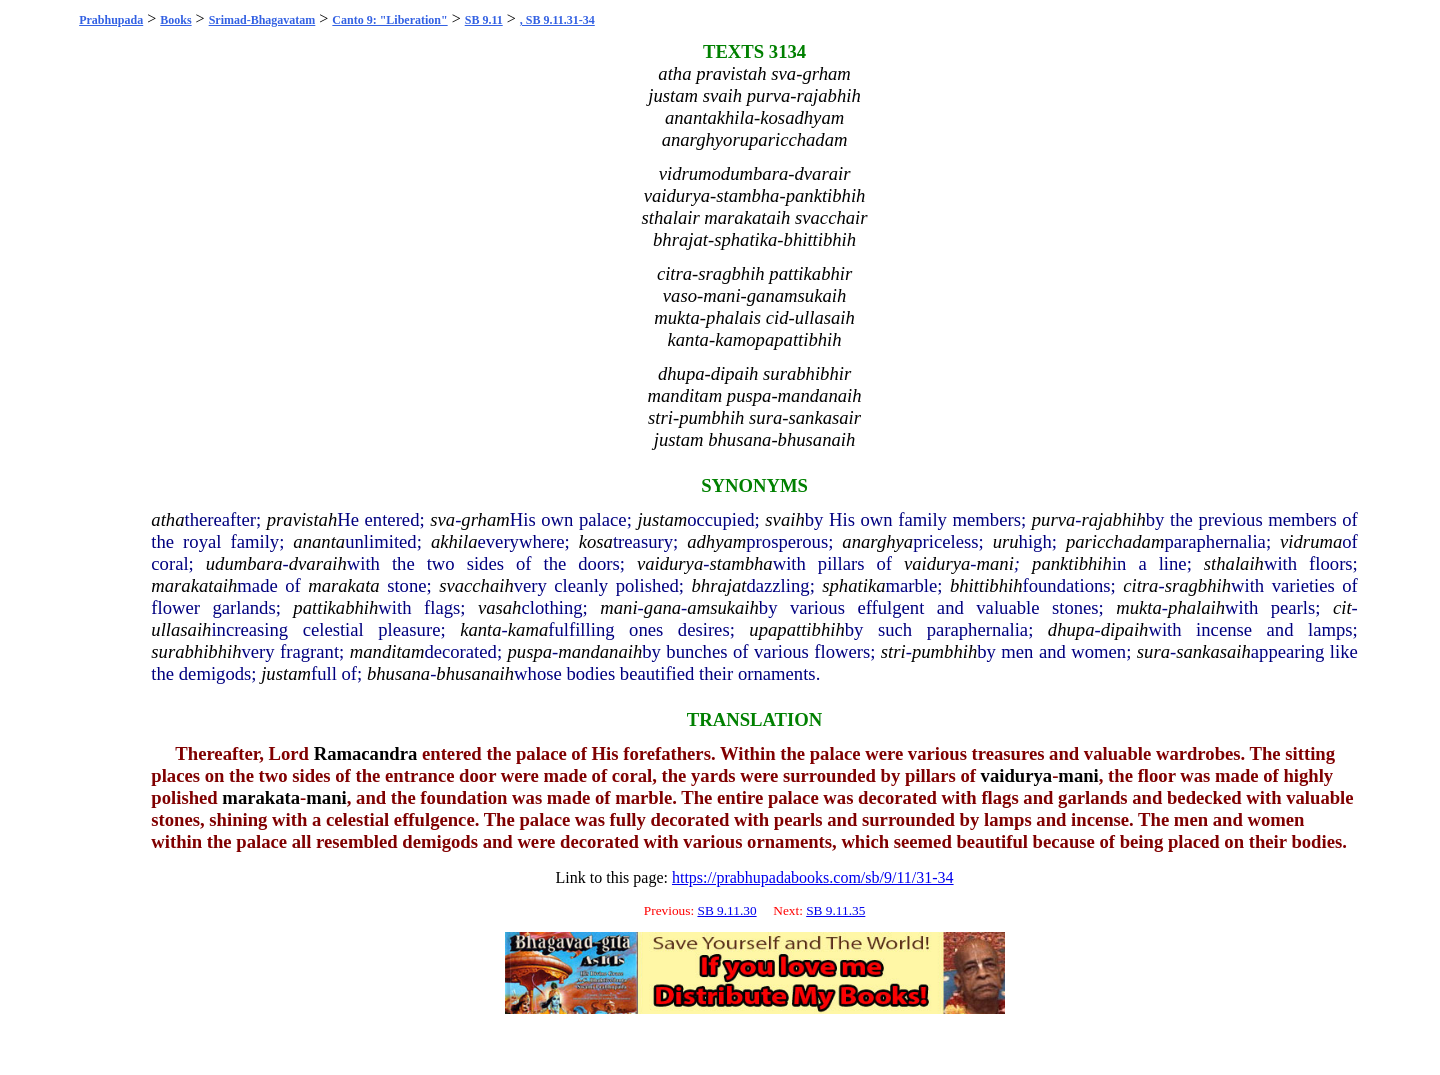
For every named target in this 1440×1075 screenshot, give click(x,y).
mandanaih (600, 651)
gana (662, 607)
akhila (454, 541)
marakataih (194, 585)
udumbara (244, 563)
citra (1140, 585)
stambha (740, 563)
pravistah (302, 519)
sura (1153, 651)
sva (442, 519)
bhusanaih (475, 673)
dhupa (1071, 629)
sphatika (853, 585)
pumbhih (944, 651)
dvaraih (318, 563)
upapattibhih (796, 629)
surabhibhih (196, 651)
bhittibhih (986, 585)
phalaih (1196, 607)
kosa (596, 541)
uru (1006, 541)
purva (1054, 519)
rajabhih (1113, 519)
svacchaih (476, 585)
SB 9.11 (484, 20)
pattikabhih (335, 607)
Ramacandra (366, 753)
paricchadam (1115, 541)
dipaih (1125, 629)
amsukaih (723, 607)
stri (893, 651)
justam (662, 519)
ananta (319, 541)
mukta (1139, 607)
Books (175, 20)
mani (995, 563)
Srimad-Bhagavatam (262, 20)
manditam (387, 651)
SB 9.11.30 (726, 910)
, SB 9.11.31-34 (557, 20)
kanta (480, 629)
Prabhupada (111, 20)
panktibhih (1072, 563)
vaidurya (670, 563)
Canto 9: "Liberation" (389, 20)
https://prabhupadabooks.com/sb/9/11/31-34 (813, 877)
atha (167, 519)
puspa (530, 651)
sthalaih (1234, 563)
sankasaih (1213, 651)
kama (528, 629)
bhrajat (718, 585)
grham (485, 519)
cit (1342, 607)
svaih (784, 519)
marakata (344, 585)
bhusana (398, 673)
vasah (500, 607)
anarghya (877, 541)
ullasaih (181, 629)
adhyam (716, 541)
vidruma (1311, 541)
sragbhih (1198, 585)
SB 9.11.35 (835, 910)
